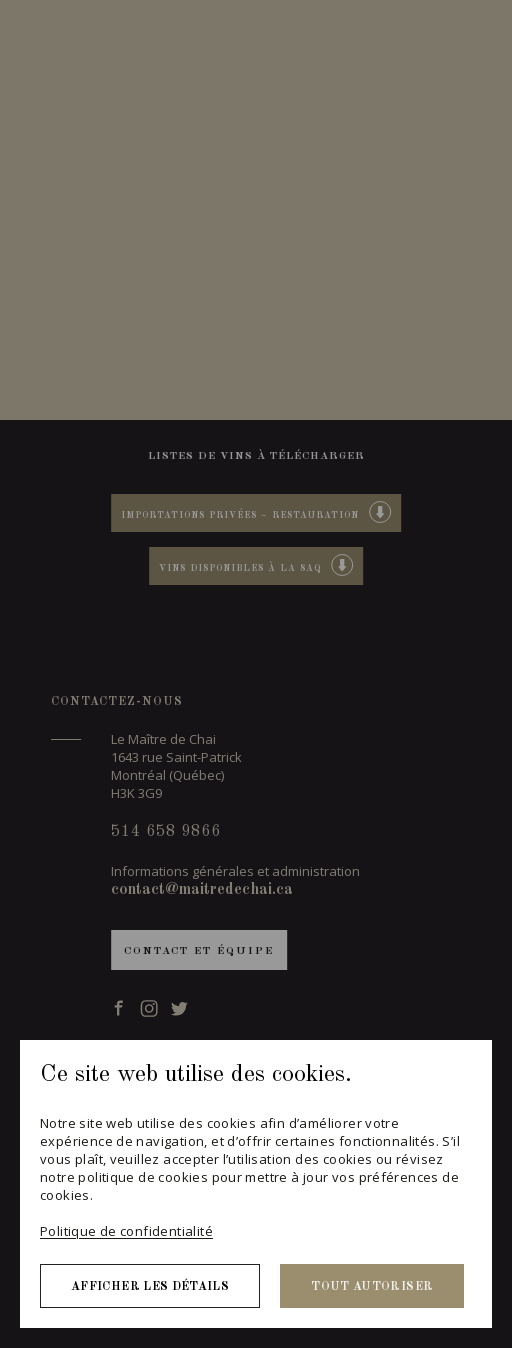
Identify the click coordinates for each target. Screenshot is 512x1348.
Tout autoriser (372, 1287)
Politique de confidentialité (126, 1231)
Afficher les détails (150, 1287)
